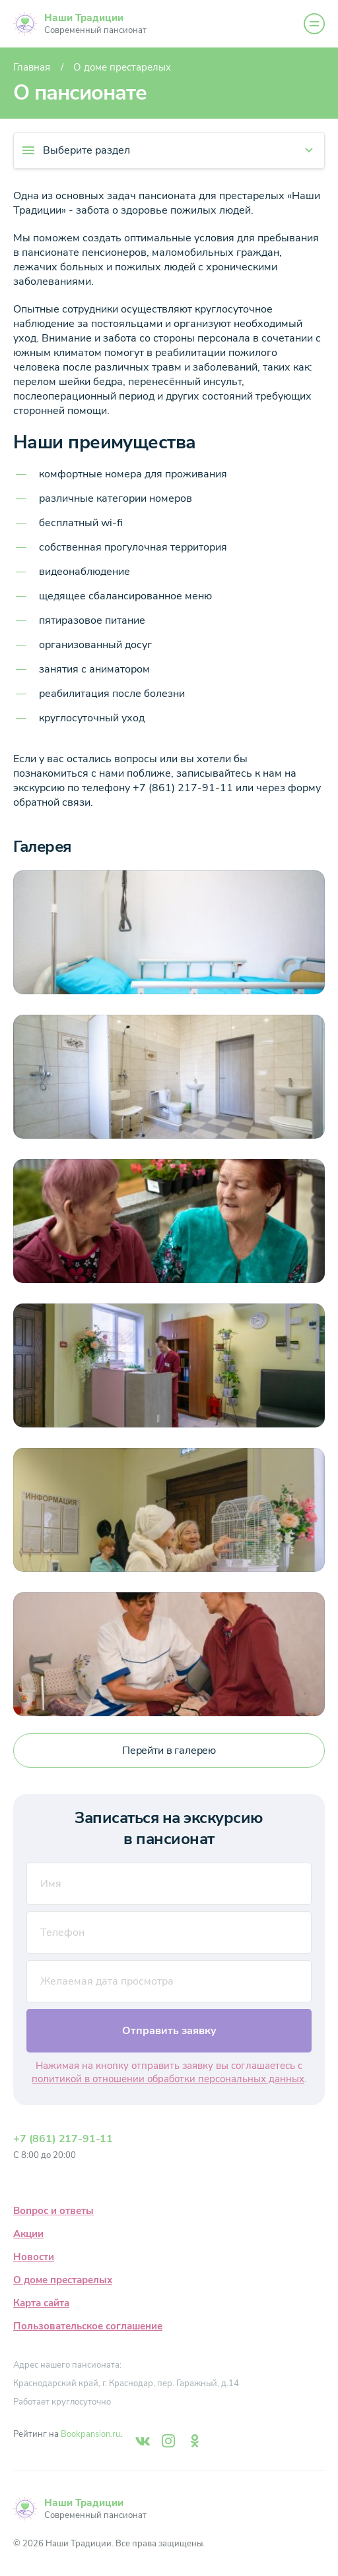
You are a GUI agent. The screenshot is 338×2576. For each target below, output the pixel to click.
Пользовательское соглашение (87, 2326)
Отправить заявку (169, 2030)
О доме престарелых (62, 2280)
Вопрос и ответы (53, 2210)
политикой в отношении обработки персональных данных (168, 2078)
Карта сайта (41, 2303)
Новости (33, 2256)
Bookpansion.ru (90, 2434)
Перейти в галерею (169, 1750)
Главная (31, 67)
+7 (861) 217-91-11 (63, 2139)
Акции (28, 2233)
